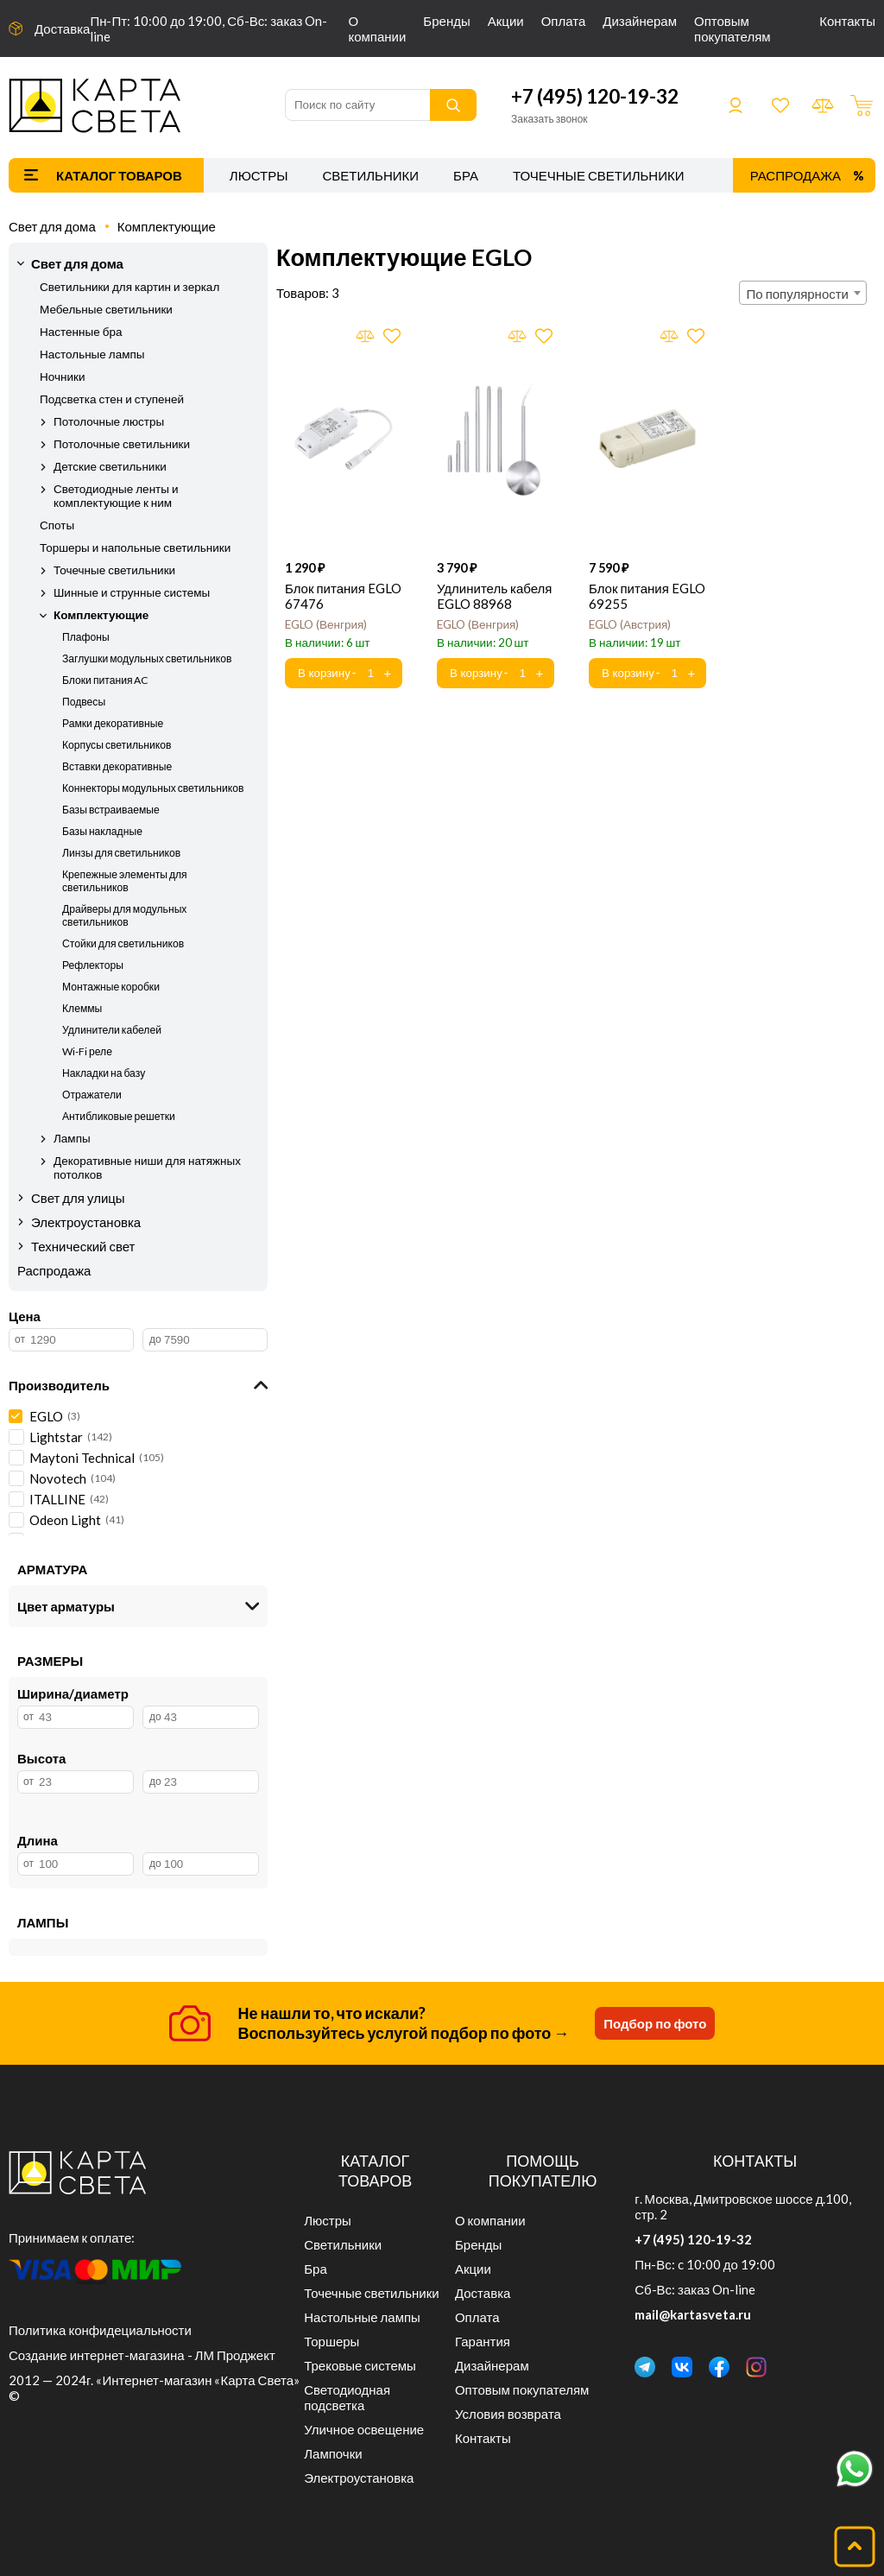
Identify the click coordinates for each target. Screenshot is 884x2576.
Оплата (563, 20)
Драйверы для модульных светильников (124, 915)
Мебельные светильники (106, 309)
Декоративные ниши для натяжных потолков (147, 1167)
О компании (377, 28)
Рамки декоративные (112, 723)
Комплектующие (166, 226)
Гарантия (482, 2341)
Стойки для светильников (123, 943)
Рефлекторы (92, 965)
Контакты (847, 20)
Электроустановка (86, 1222)
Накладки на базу (103, 1072)
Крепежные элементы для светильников (124, 881)
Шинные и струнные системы (132, 592)
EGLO (326, 624)
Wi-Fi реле (87, 1051)
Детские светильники (110, 466)
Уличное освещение (364, 2429)
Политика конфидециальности (100, 2330)
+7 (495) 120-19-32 (595, 96)
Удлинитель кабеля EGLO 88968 (494, 595)
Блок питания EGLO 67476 (343, 595)
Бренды (446, 20)
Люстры (259, 175)
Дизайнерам (640, 20)
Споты (57, 525)
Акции (506, 20)
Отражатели (92, 1094)
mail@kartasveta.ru (693, 2314)
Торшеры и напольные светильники (135, 547)
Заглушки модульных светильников (146, 658)
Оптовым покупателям (732, 28)
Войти (735, 105)
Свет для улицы (78, 1198)
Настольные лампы (92, 354)
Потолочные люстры (109, 421)
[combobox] (803, 293)
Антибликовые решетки (118, 1116)
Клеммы (82, 1008)
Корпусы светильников (117, 744)
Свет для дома (52, 226)
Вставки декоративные (117, 766)
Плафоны (86, 636)
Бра (465, 175)
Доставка (62, 28)
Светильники (370, 175)
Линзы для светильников (121, 852)
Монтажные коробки (111, 986)
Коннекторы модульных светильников (152, 788)
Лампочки (333, 2453)
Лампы (72, 1138)
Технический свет (83, 1246)
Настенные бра (81, 332)
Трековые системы (360, 2365)
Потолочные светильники (122, 444)
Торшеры (331, 2341)
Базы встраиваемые (111, 809)
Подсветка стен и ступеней (112, 399)
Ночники (62, 376)
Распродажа (795, 175)
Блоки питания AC (105, 680)
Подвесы (83, 701)
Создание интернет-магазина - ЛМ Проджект (142, 2355)
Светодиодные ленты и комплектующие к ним (116, 496)
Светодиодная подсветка (347, 2397)
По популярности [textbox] (798, 293)
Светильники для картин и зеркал (129, 287)
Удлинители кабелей (111, 1029)
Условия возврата (508, 2413)
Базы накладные (102, 831)
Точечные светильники (599, 175)
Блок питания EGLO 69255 (647, 595)
